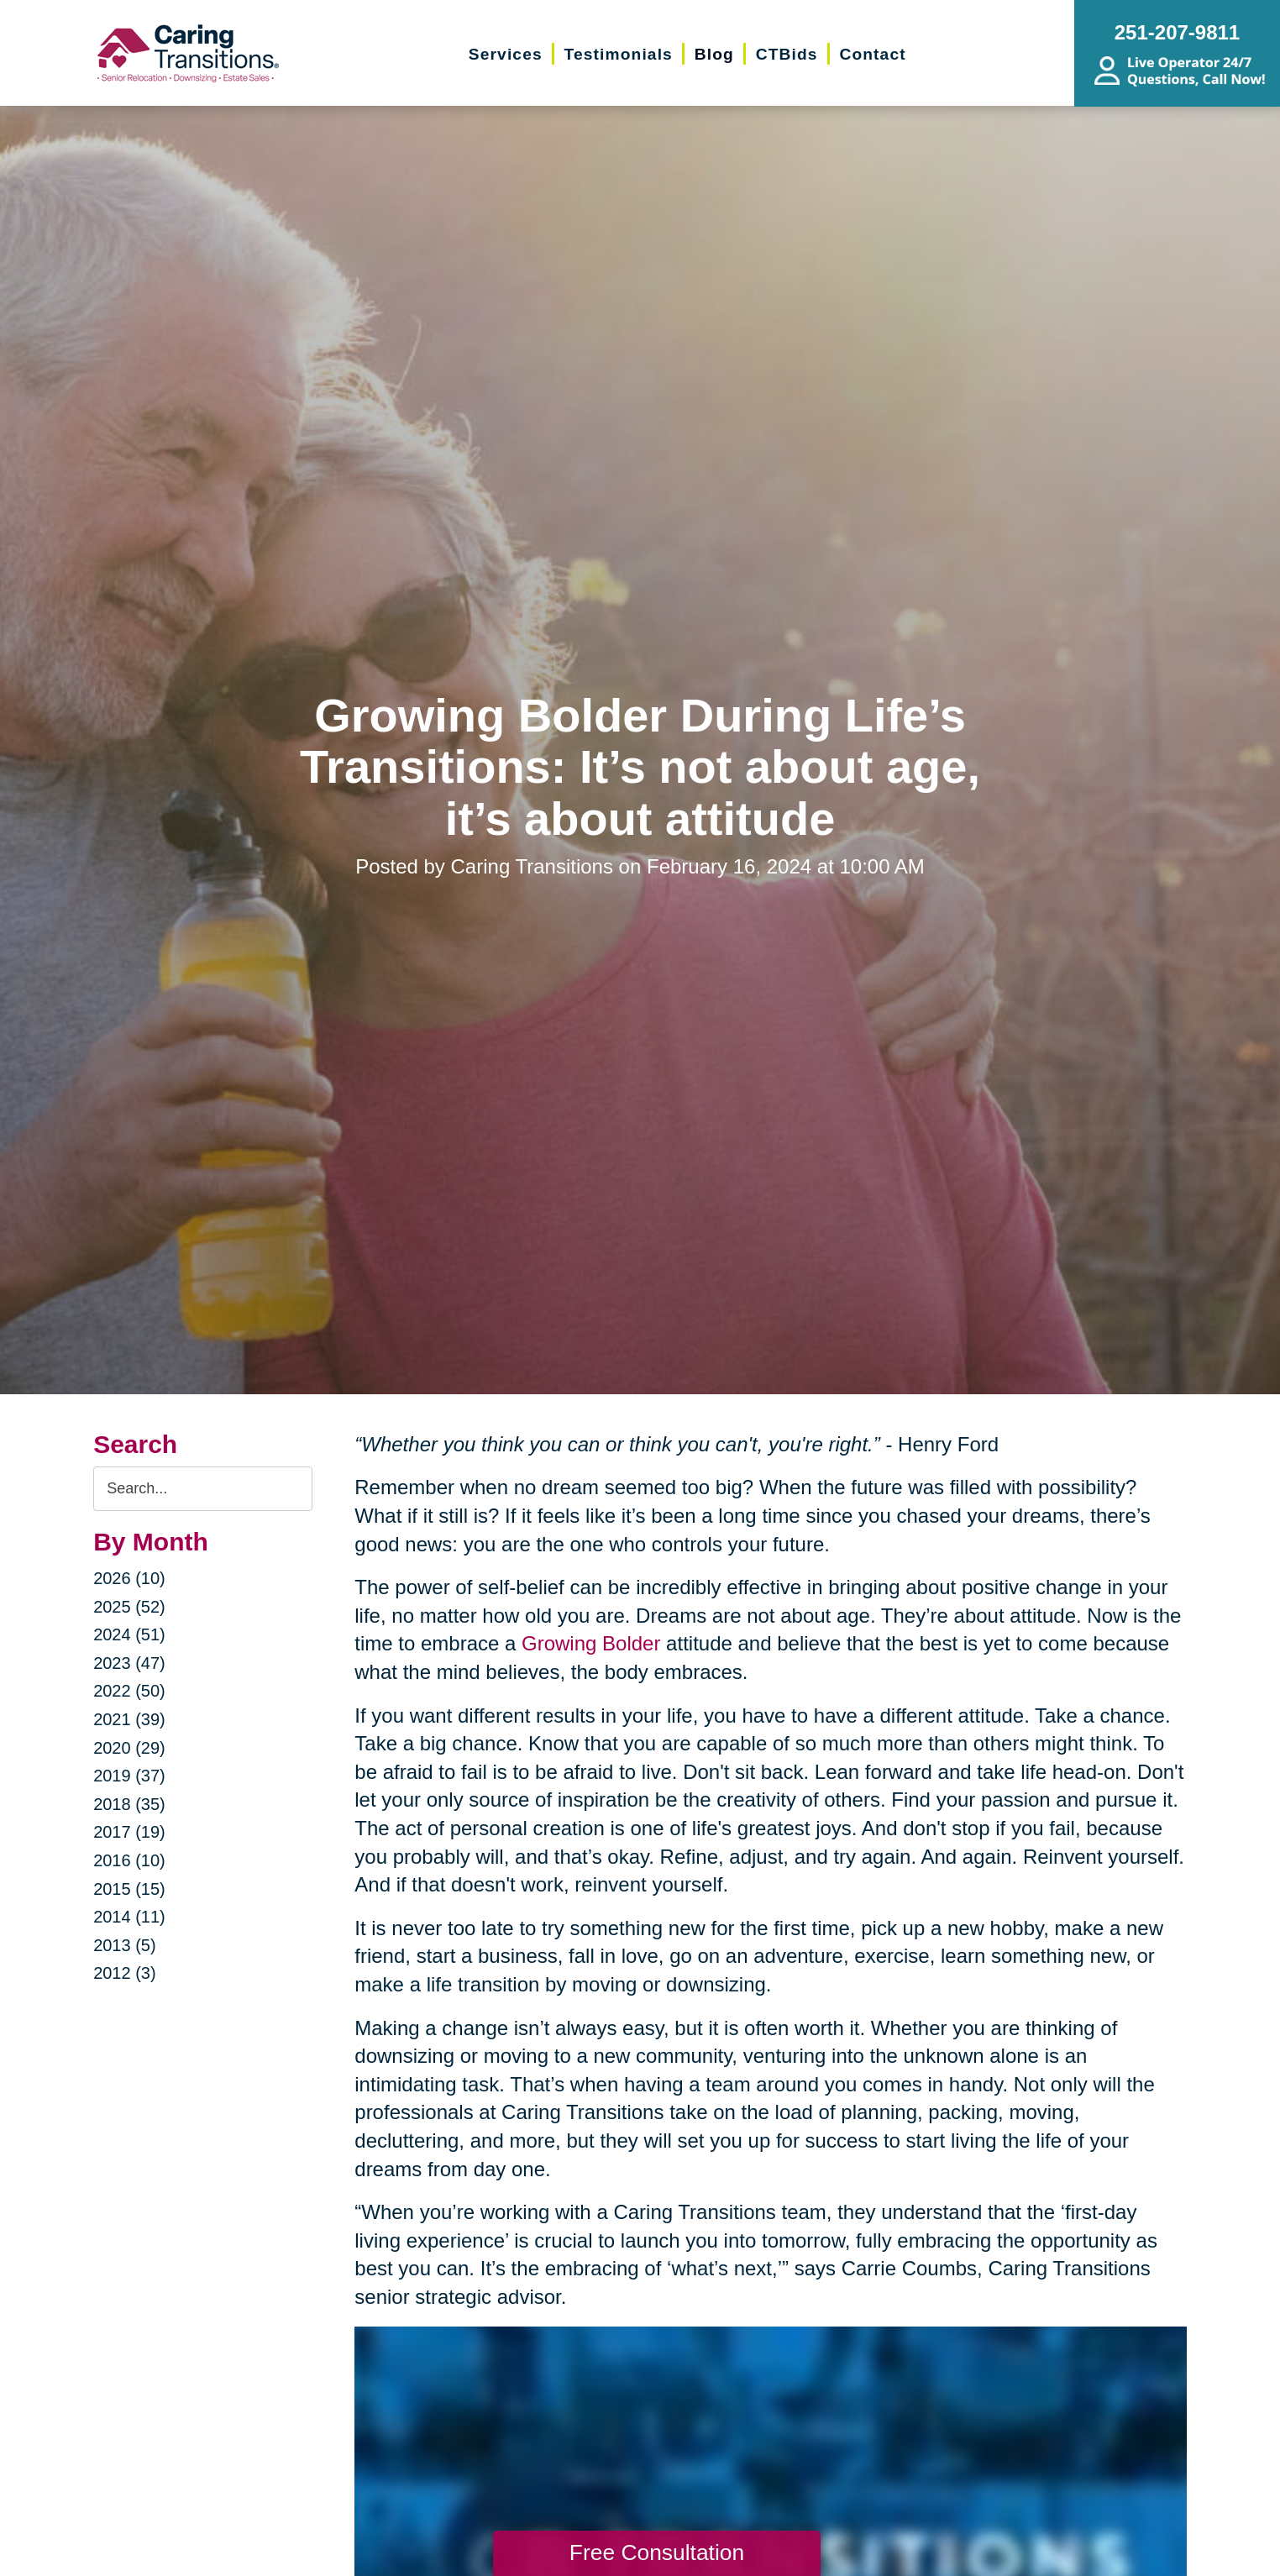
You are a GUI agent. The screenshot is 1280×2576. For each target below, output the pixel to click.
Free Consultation (656, 2552)
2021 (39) (129, 1719)
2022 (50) (129, 1690)
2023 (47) (129, 1663)
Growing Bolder (591, 1643)
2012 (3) (124, 1973)
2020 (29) (129, 1748)
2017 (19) (129, 1832)
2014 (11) (129, 1916)
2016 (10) (129, 1860)
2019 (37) (129, 1775)
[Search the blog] (202, 1488)
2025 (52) (129, 1607)
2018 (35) (129, 1804)
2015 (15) (129, 1889)
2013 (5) (124, 1945)
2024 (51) (129, 1634)
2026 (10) (129, 1578)
